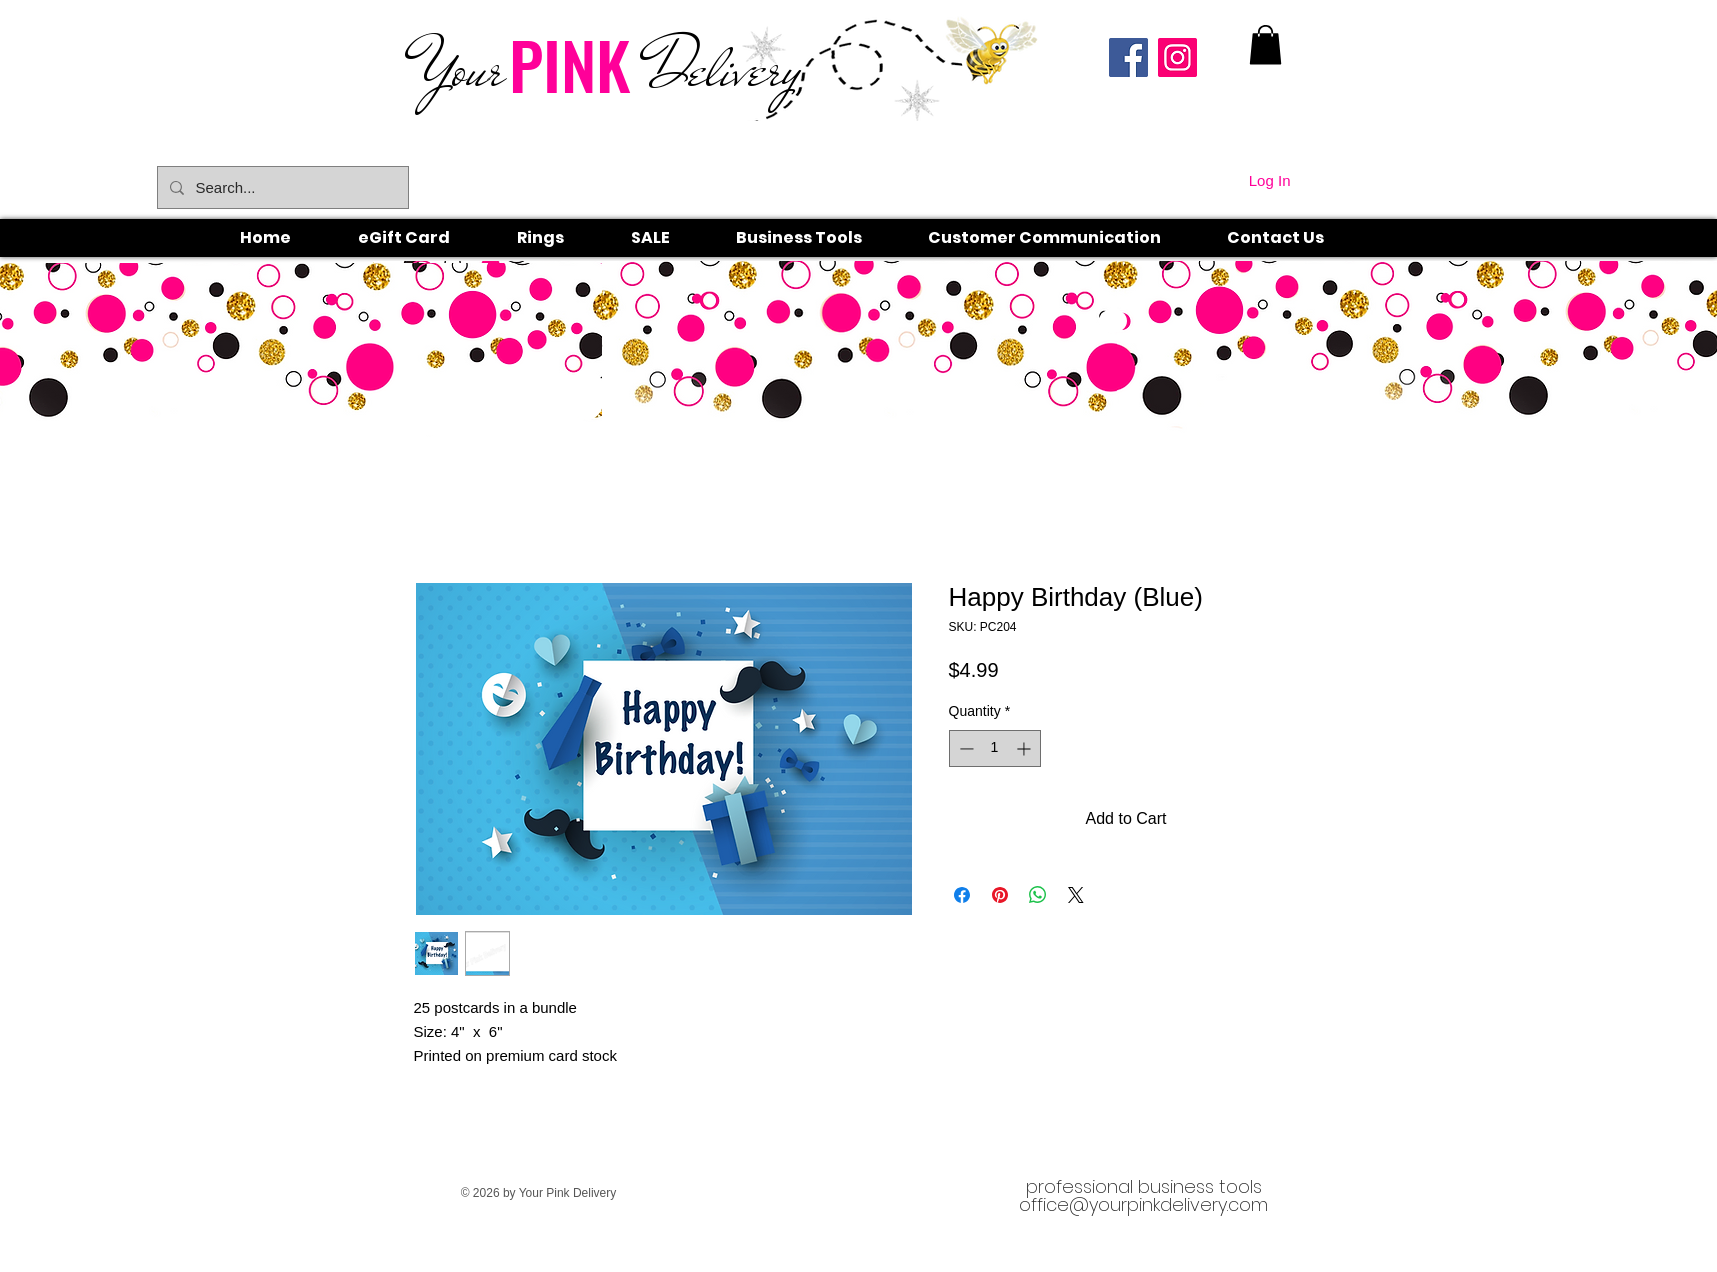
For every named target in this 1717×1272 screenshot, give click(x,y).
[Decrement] (964, 748)
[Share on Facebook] (962, 895)
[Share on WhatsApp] (1038, 895)
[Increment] (1025, 748)
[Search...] (281, 187)
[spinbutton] (995, 748)
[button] (563, 238)
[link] (1265, 44)
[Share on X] (1076, 895)
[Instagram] (1177, 57)
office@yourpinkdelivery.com (1143, 1204)
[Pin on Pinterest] (1000, 895)
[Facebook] (1128, 57)
